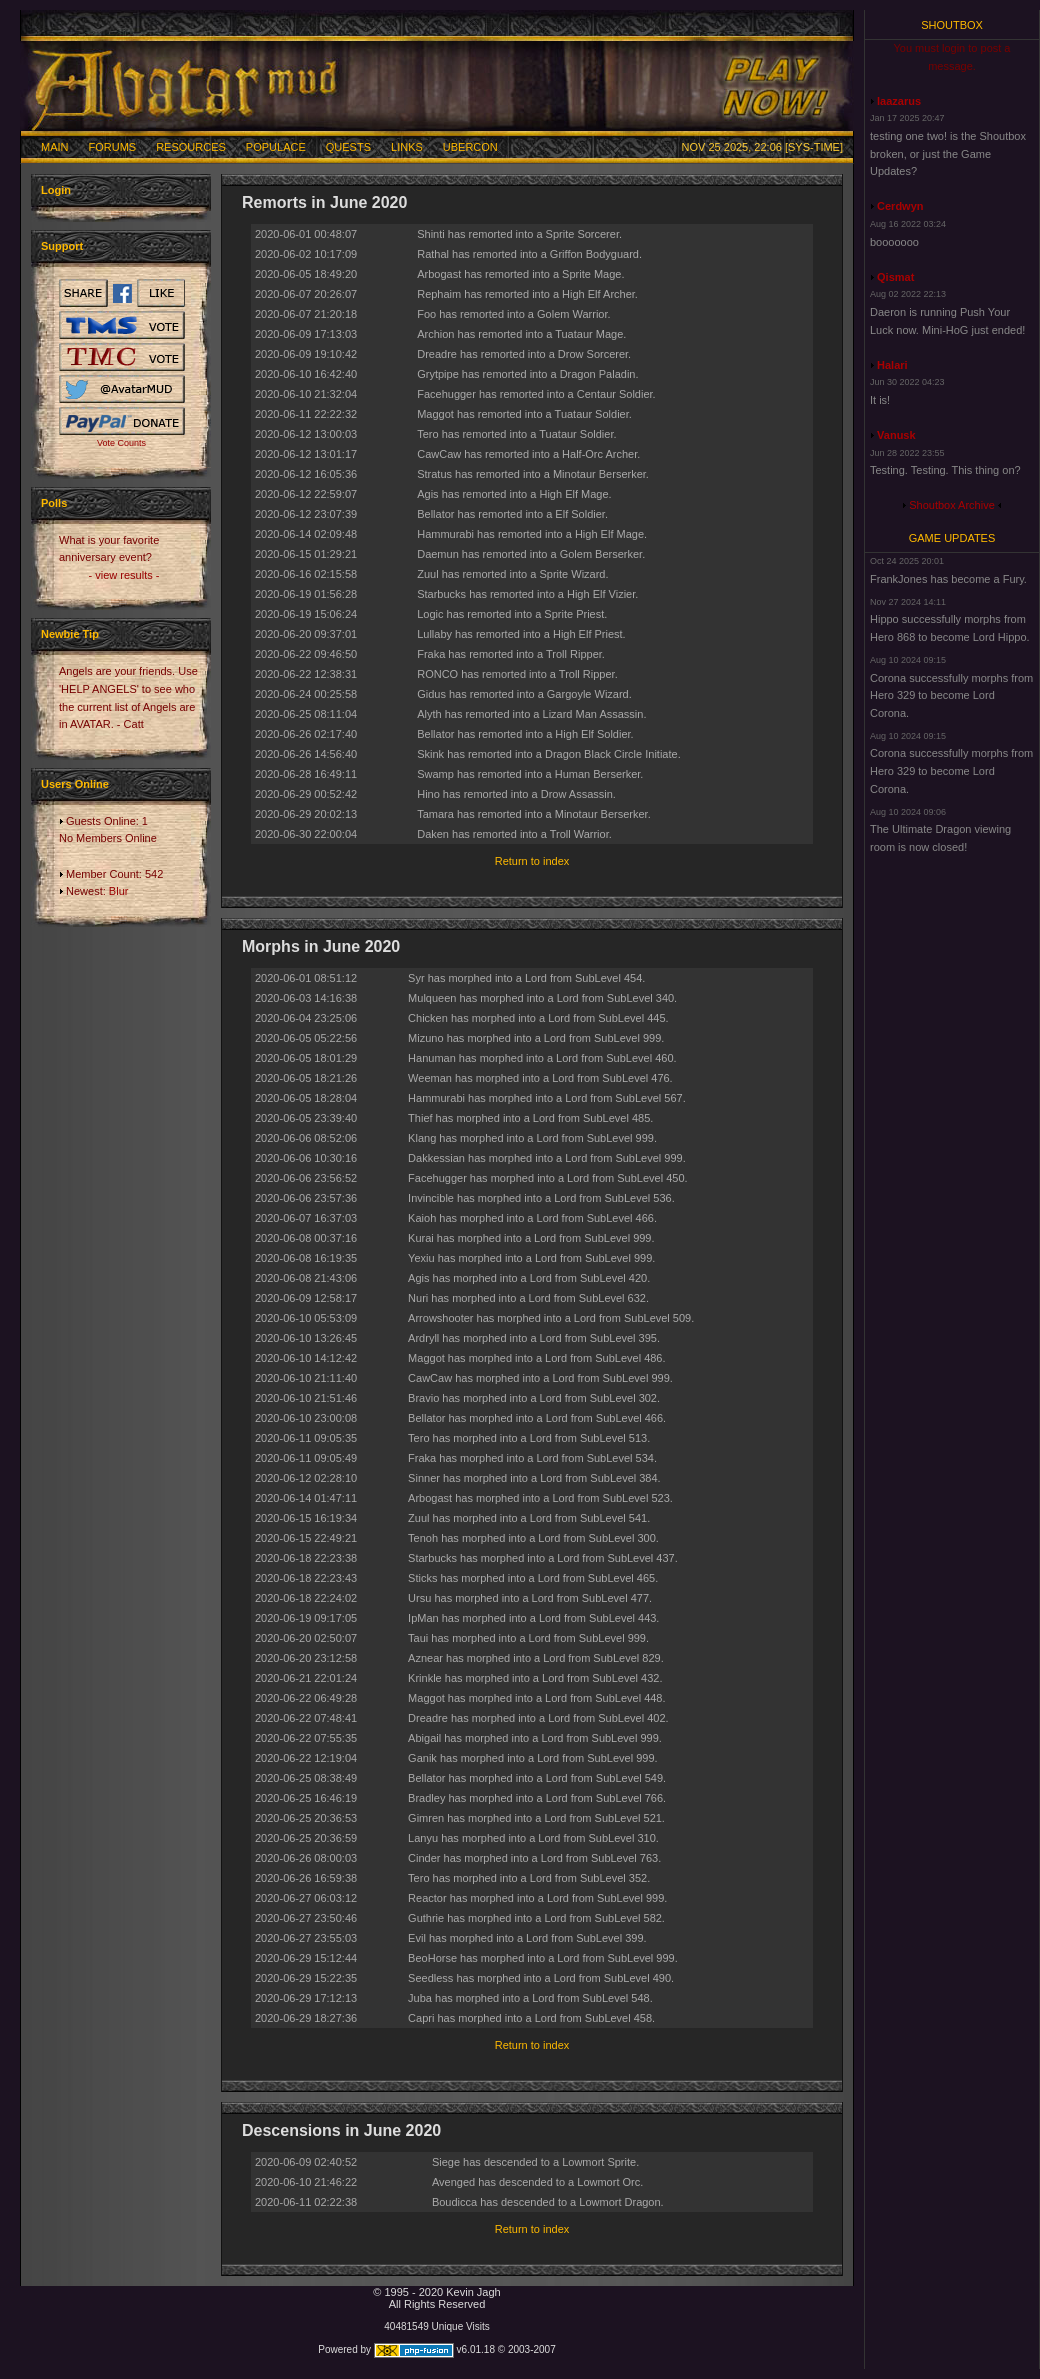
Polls (54, 503)
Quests (348, 147)
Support (62, 246)
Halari (892, 365)
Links (407, 147)
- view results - (124, 575)
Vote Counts (121, 443)
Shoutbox (952, 25)
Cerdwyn (900, 206)
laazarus (899, 101)
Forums (113, 147)
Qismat (895, 277)
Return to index (532, 861)
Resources (191, 147)
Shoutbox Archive (952, 505)
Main (55, 147)
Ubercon (470, 147)
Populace (276, 147)
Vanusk (896, 435)
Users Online (75, 784)
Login (56, 190)
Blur (119, 891)
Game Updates (952, 538)
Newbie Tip (70, 634)
